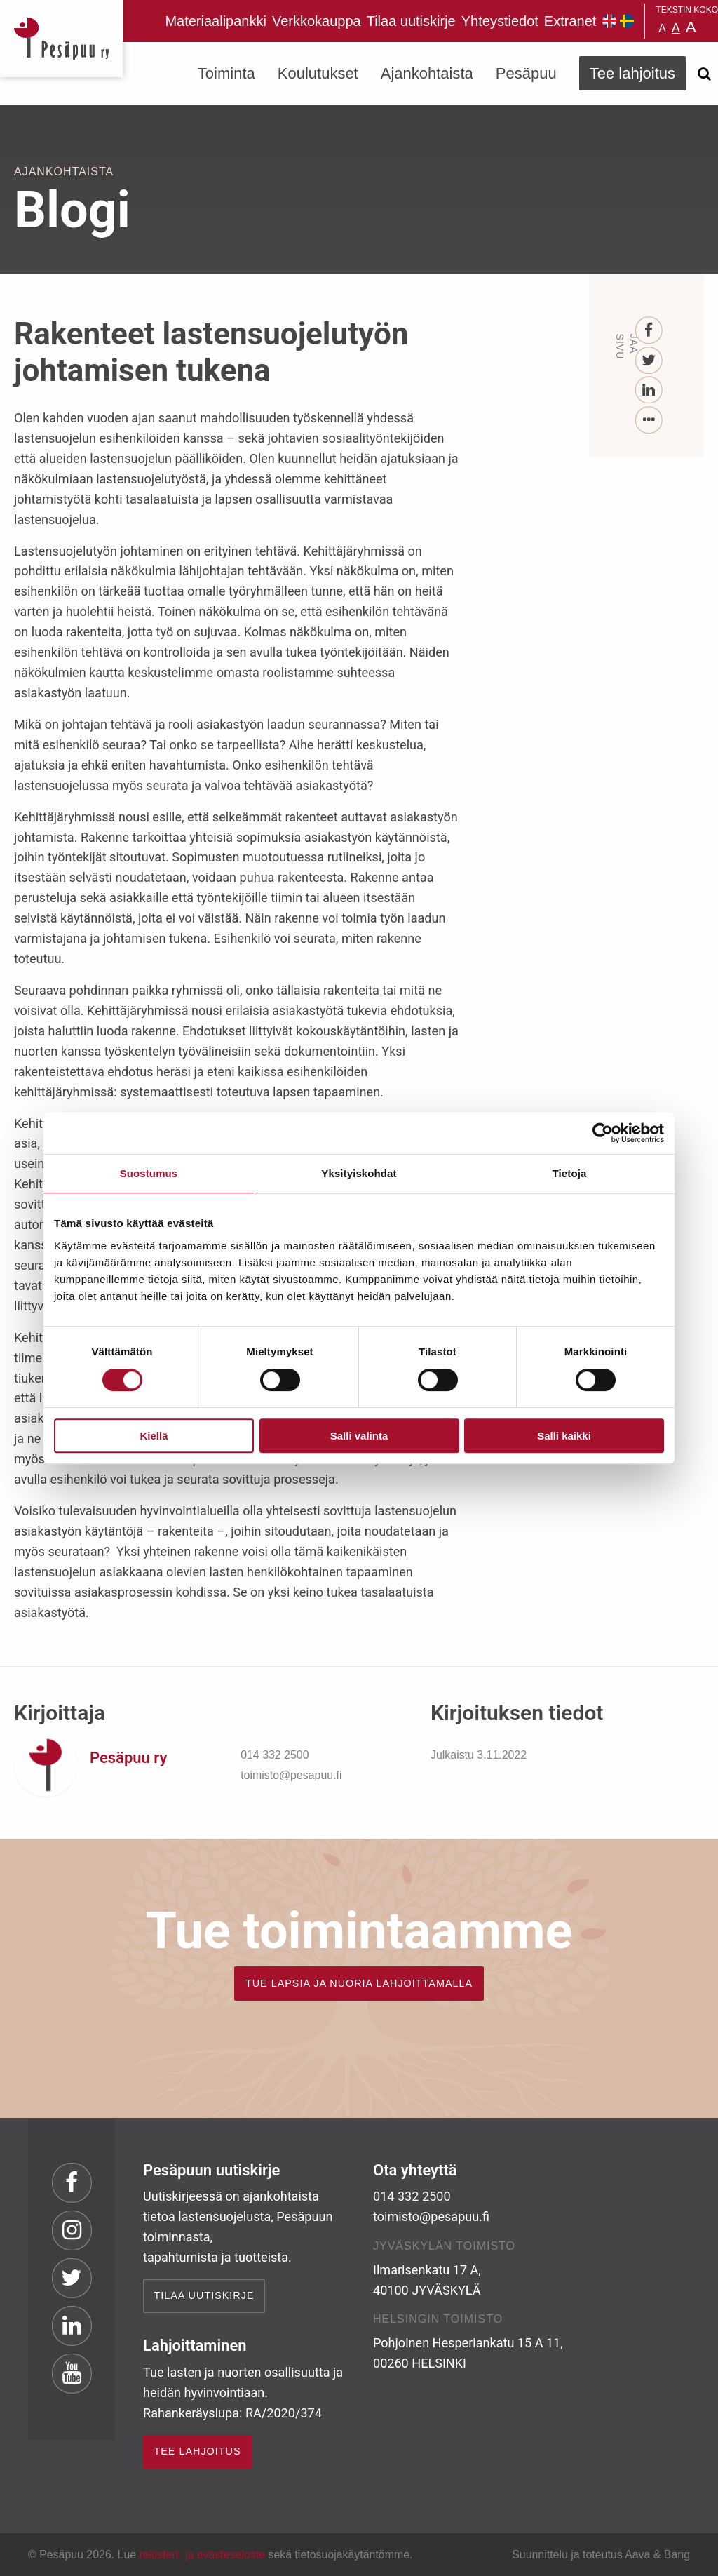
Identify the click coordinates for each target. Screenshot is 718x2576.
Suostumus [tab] (149, 1173)
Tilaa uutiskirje (411, 21)
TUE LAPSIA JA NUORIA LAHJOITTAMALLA (359, 1983)
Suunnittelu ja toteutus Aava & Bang (601, 2555)
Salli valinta (359, 1436)
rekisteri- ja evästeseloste (202, 2555)
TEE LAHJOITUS (197, 2451)
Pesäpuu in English (609, 21)
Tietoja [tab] (570, 1173)
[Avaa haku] (704, 74)
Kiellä (154, 1436)
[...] (649, 420)
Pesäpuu (61, 38)
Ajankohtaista (427, 73)
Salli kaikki (564, 1436)
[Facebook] (649, 331)
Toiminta (226, 73)
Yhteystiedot (499, 21)
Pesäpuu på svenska (627, 21)
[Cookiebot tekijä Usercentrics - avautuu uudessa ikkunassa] (602, 1132)
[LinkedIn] (649, 390)
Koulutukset (318, 73)
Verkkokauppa (316, 21)
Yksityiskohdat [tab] (358, 1173)
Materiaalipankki (215, 21)
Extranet (570, 21)
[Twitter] (649, 361)
